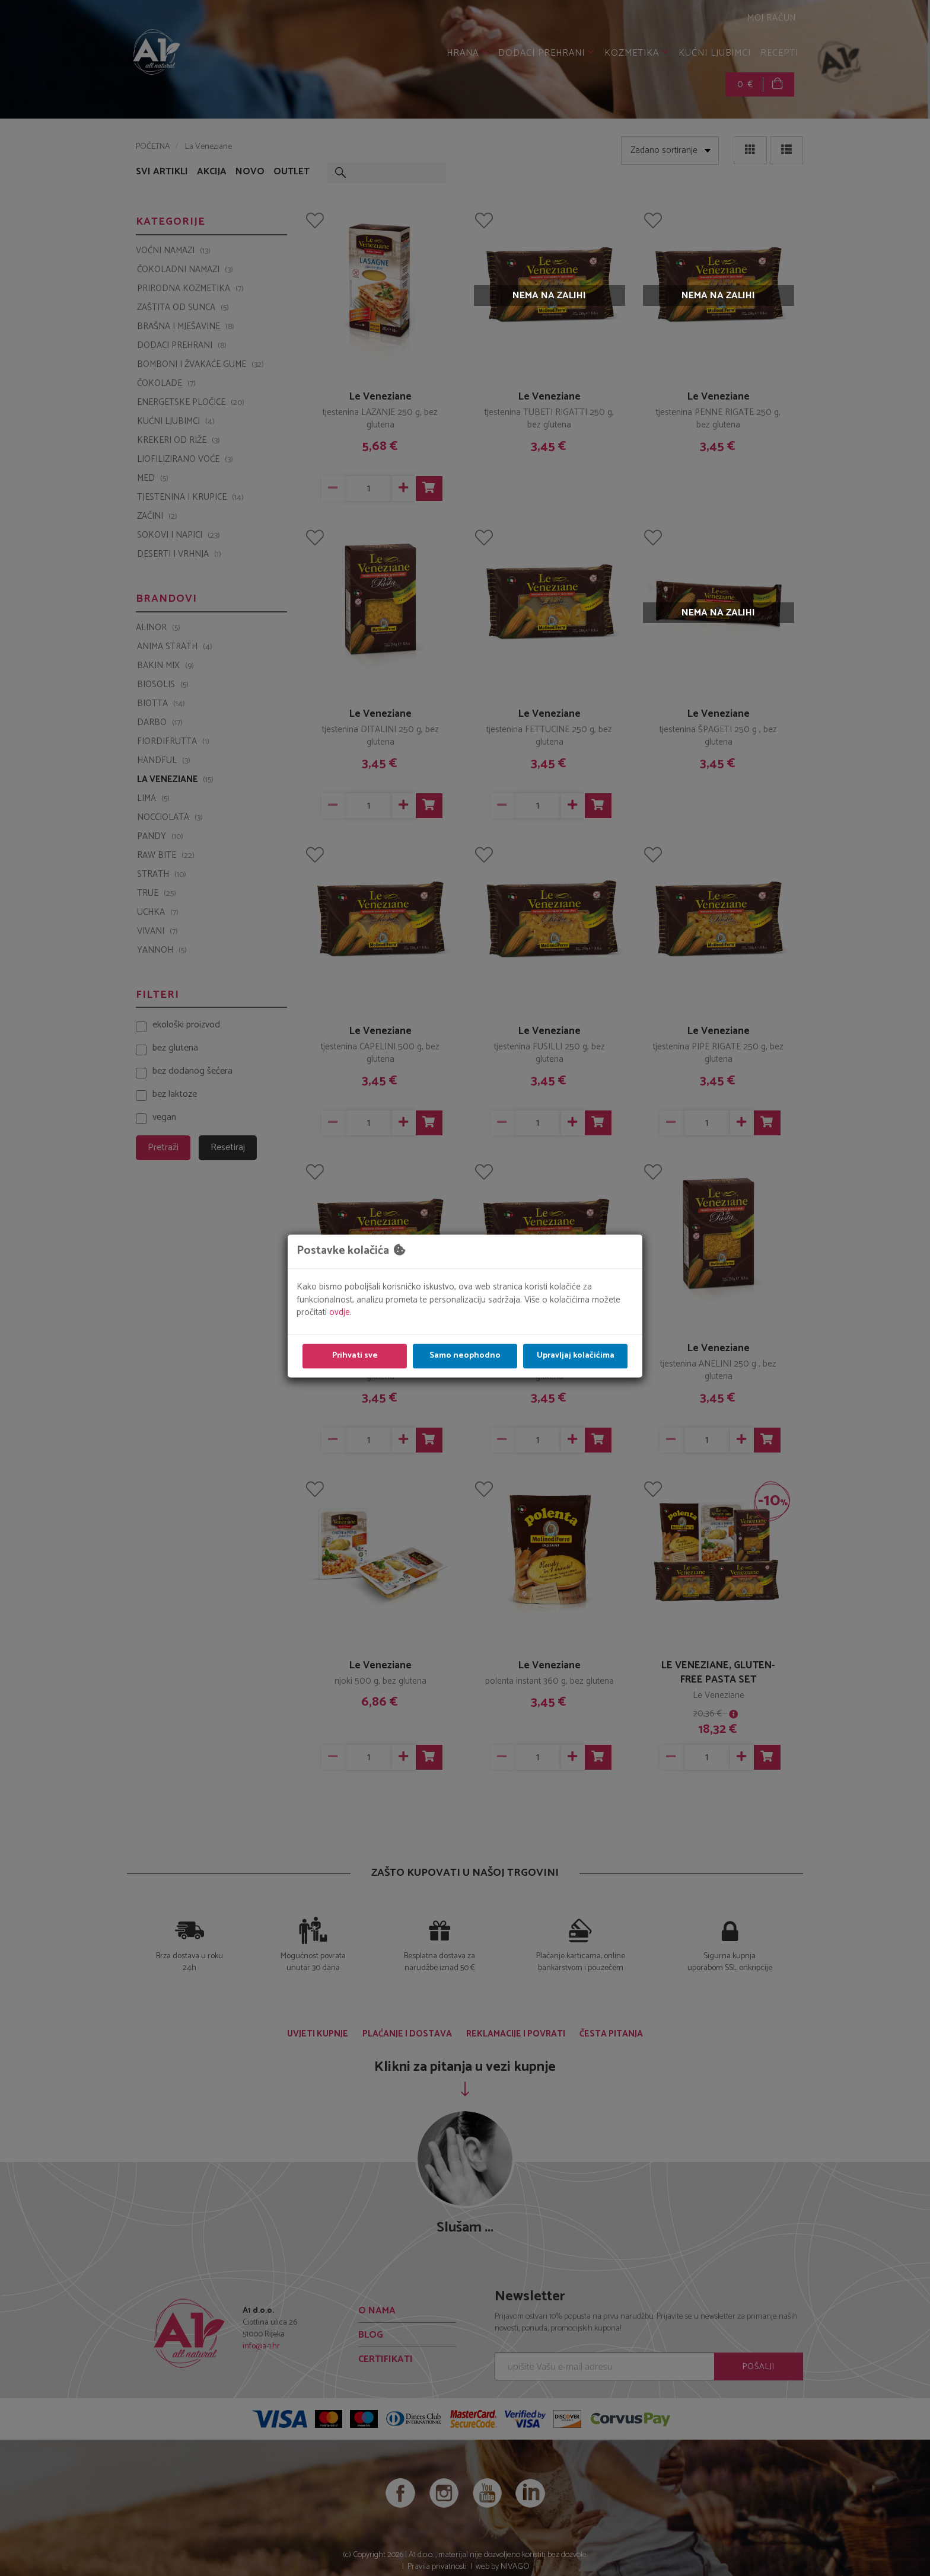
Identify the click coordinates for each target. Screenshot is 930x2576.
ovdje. (340, 1312)
